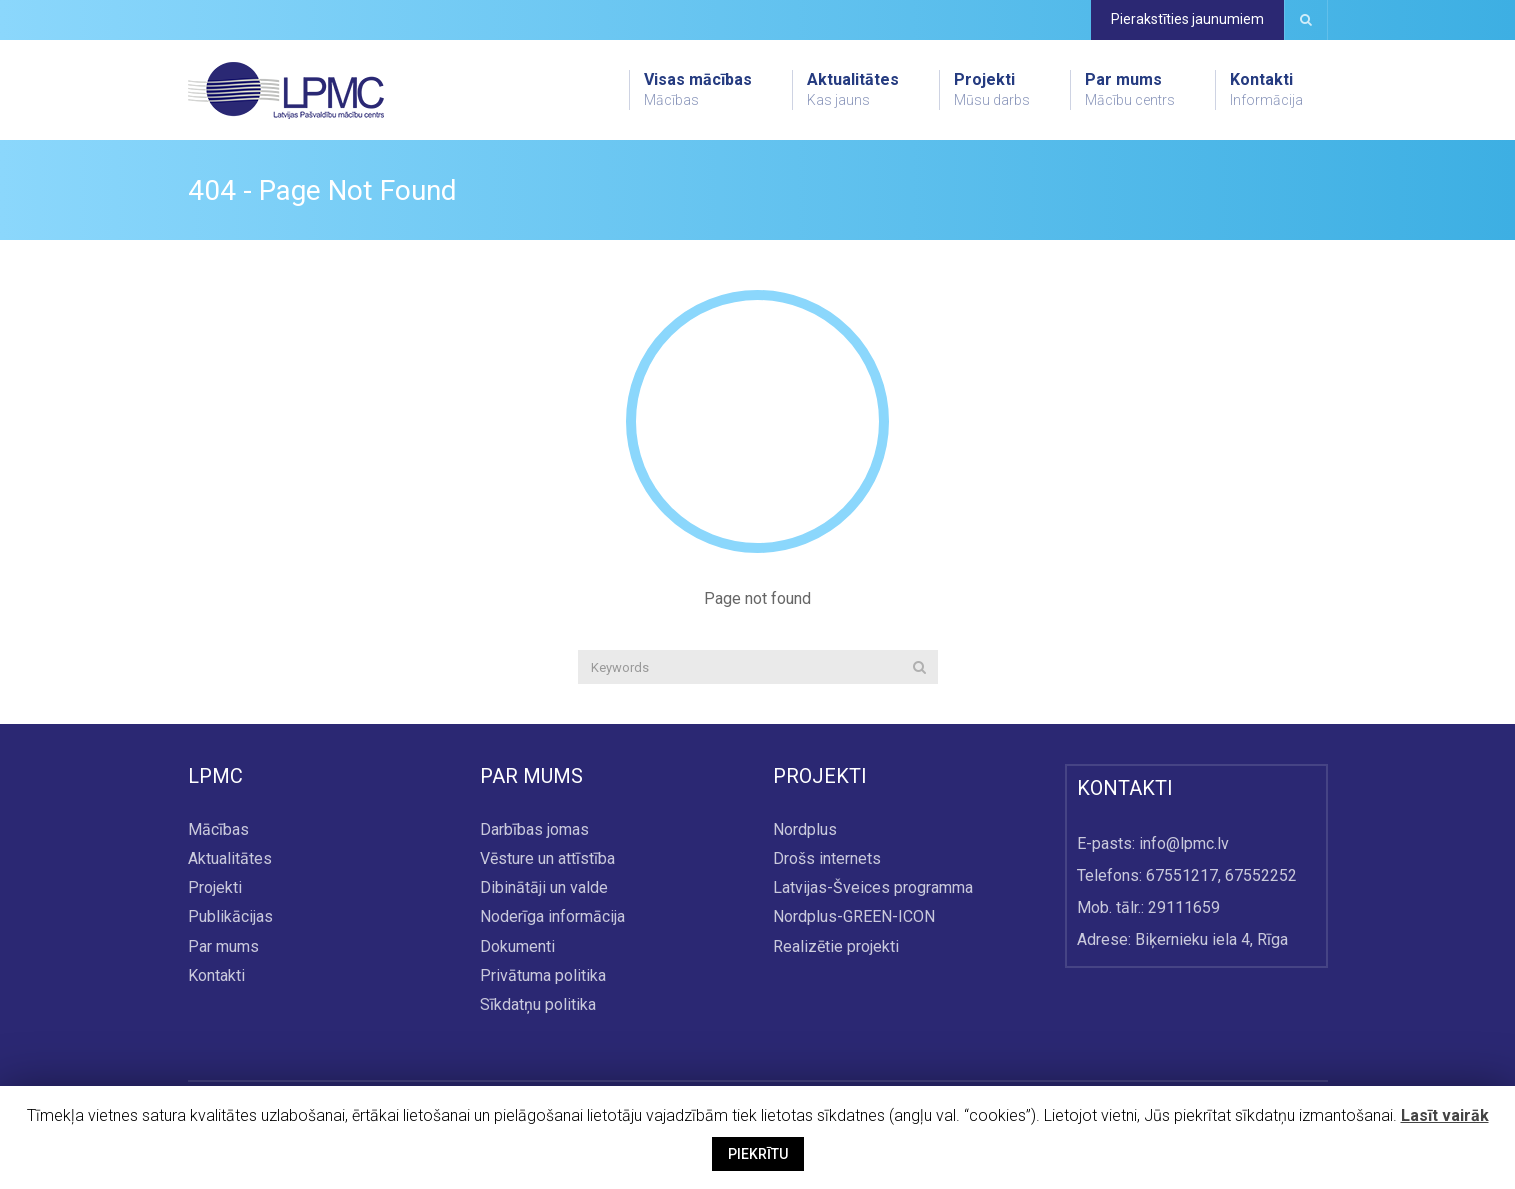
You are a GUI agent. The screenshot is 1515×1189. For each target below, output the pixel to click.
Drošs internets (827, 859)
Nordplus (805, 829)
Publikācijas (230, 917)
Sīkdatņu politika (538, 1004)
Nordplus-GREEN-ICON (854, 917)
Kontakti (1266, 90)
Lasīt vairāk (1445, 1115)
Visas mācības (698, 90)
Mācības (218, 829)
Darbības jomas (534, 829)
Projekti (992, 90)
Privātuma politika (543, 975)
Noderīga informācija (552, 917)
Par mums (1130, 90)
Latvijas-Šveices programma (873, 888)
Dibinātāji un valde (544, 888)
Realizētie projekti (836, 946)
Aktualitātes (853, 90)
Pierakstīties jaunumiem (1187, 19)
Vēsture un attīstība (547, 859)
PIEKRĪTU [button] (758, 1154)
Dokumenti (517, 946)
